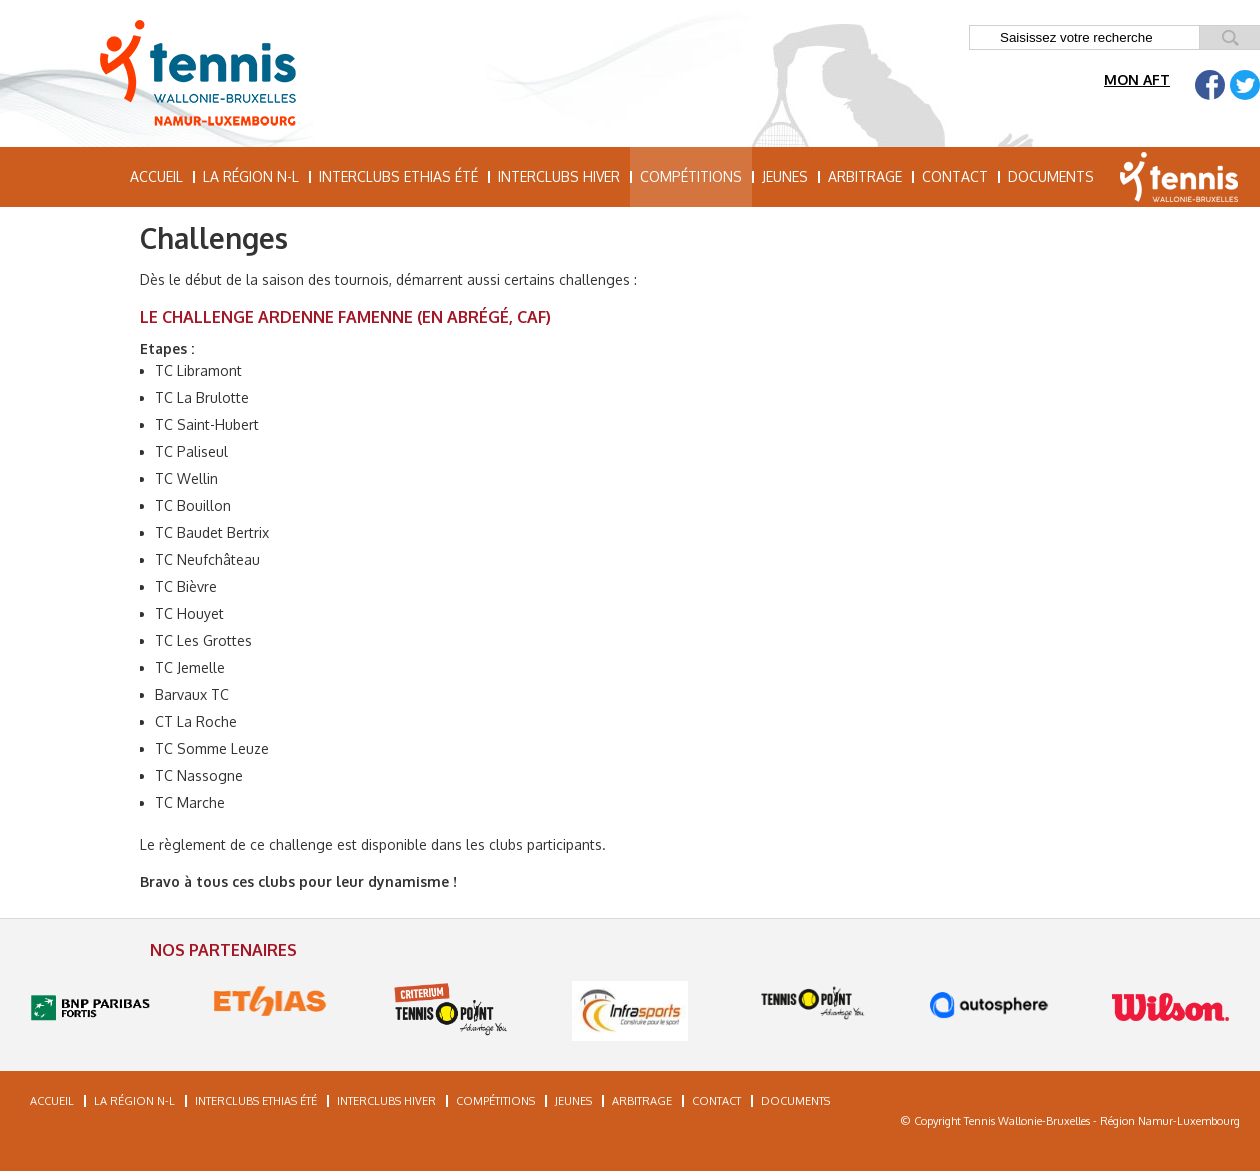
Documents (1051, 176)
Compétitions (691, 176)
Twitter (1245, 85)
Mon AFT (1137, 79)
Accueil (156, 176)
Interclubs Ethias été (398, 176)
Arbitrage (865, 176)
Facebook (1210, 85)
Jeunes (785, 176)
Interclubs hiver (559, 176)
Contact (955, 176)
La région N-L (251, 176)
